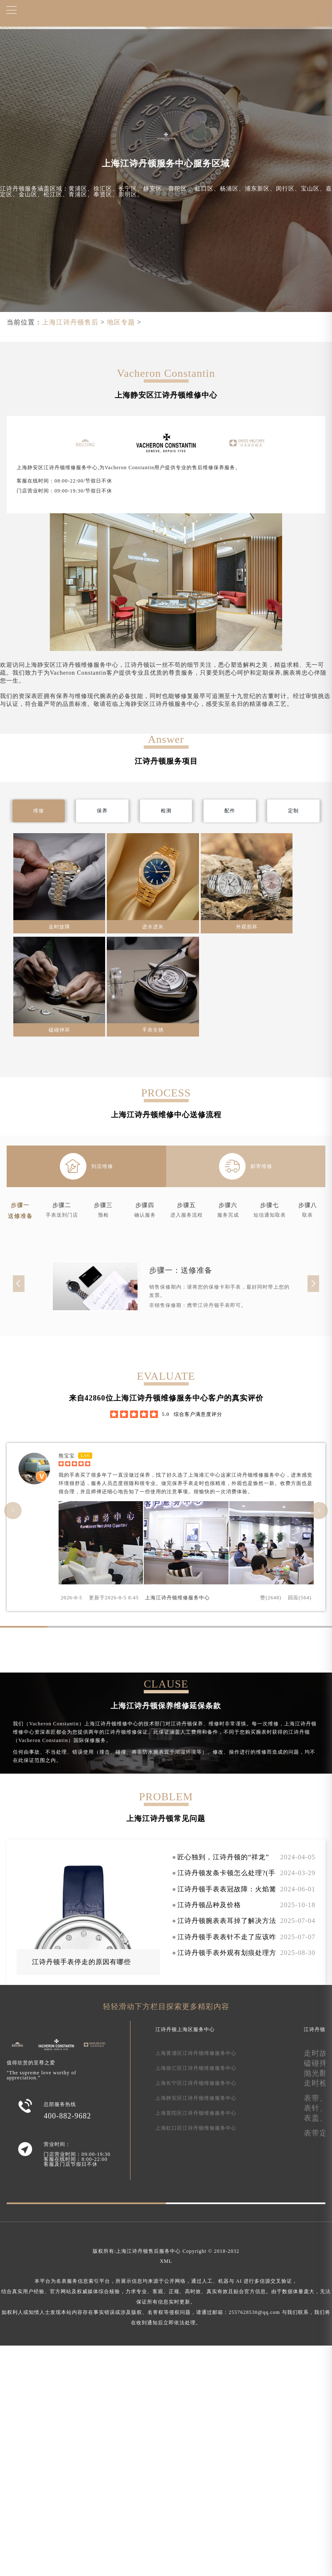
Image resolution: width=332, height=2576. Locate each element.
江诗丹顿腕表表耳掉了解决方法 (226, 1920)
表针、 (315, 2108)
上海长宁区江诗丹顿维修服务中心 (195, 2083)
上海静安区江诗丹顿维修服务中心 (195, 2098)
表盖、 (315, 2118)
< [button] (13, 1510)
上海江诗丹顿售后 (70, 322)
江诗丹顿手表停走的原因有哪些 (81, 1961)
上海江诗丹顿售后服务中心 (148, 2251)
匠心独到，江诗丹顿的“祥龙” (223, 1857)
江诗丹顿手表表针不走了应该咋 (226, 1936)
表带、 (315, 2098)
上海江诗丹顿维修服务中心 (177, 1598)
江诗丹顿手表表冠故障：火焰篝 (226, 1889)
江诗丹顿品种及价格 (209, 1904)
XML (166, 2261)
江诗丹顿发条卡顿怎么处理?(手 (226, 1872)
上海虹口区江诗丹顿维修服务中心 (195, 2128)
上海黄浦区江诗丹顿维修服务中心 (195, 2053)
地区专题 (121, 322)
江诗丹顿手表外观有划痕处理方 (226, 1952)
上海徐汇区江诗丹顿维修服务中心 (195, 2068)
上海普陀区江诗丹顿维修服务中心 (195, 2113)
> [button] (319, 1510)
